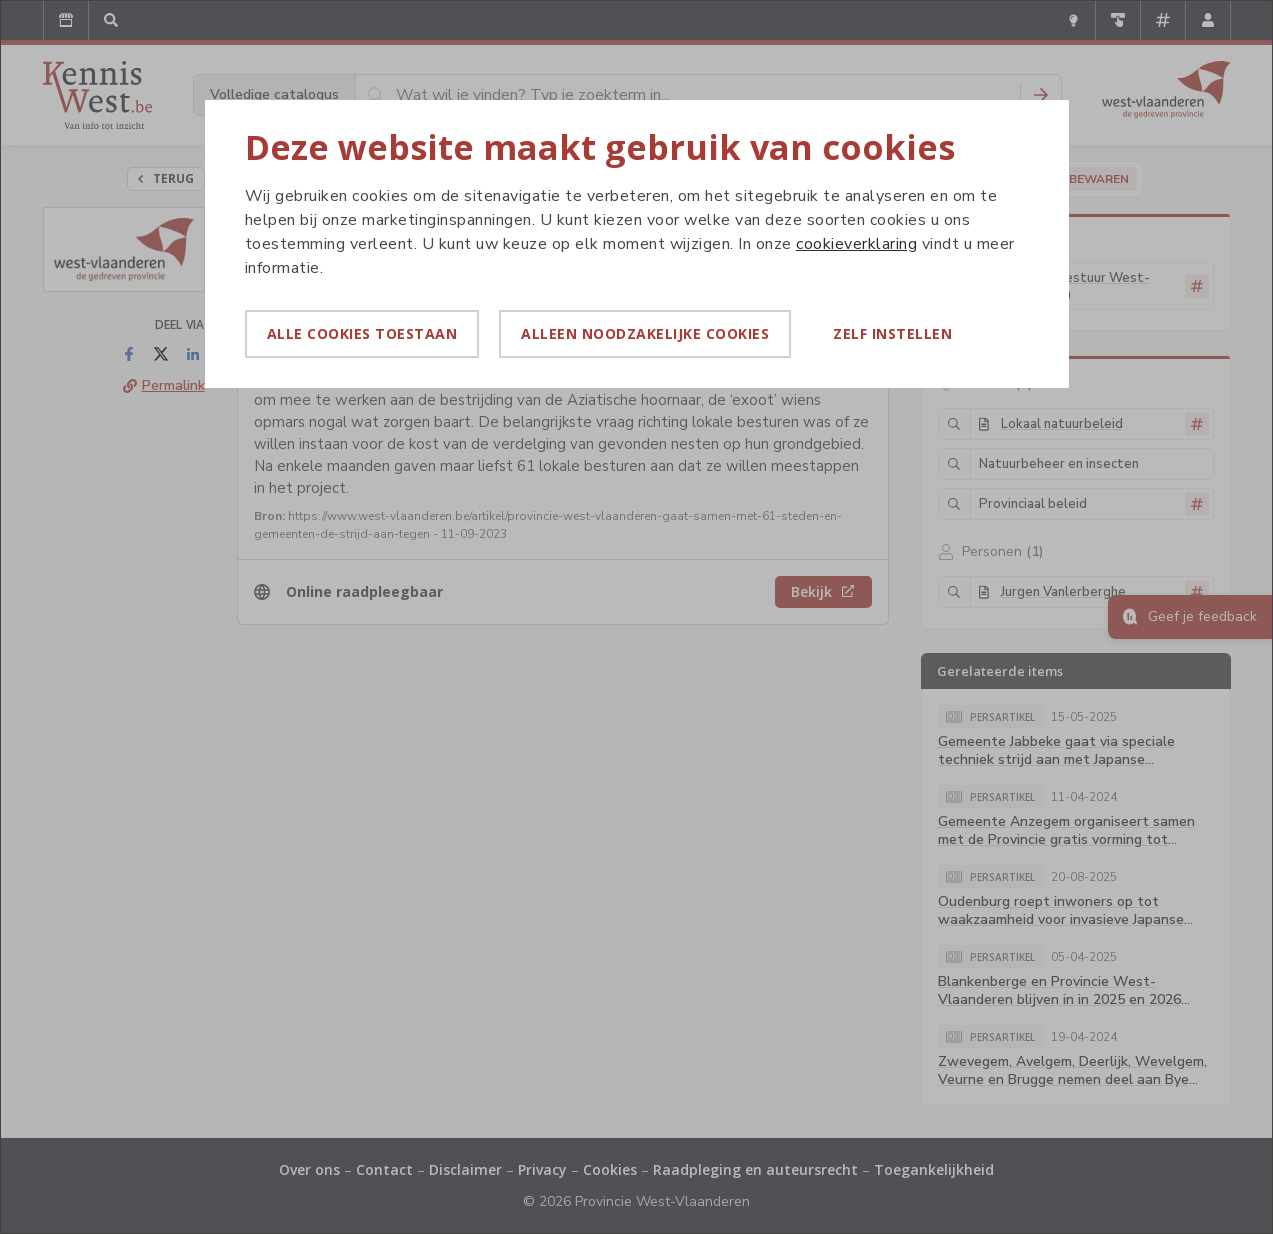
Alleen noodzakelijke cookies (645, 333)
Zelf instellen (892, 333)
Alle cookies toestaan (362, 333)
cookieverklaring (856, 244)
